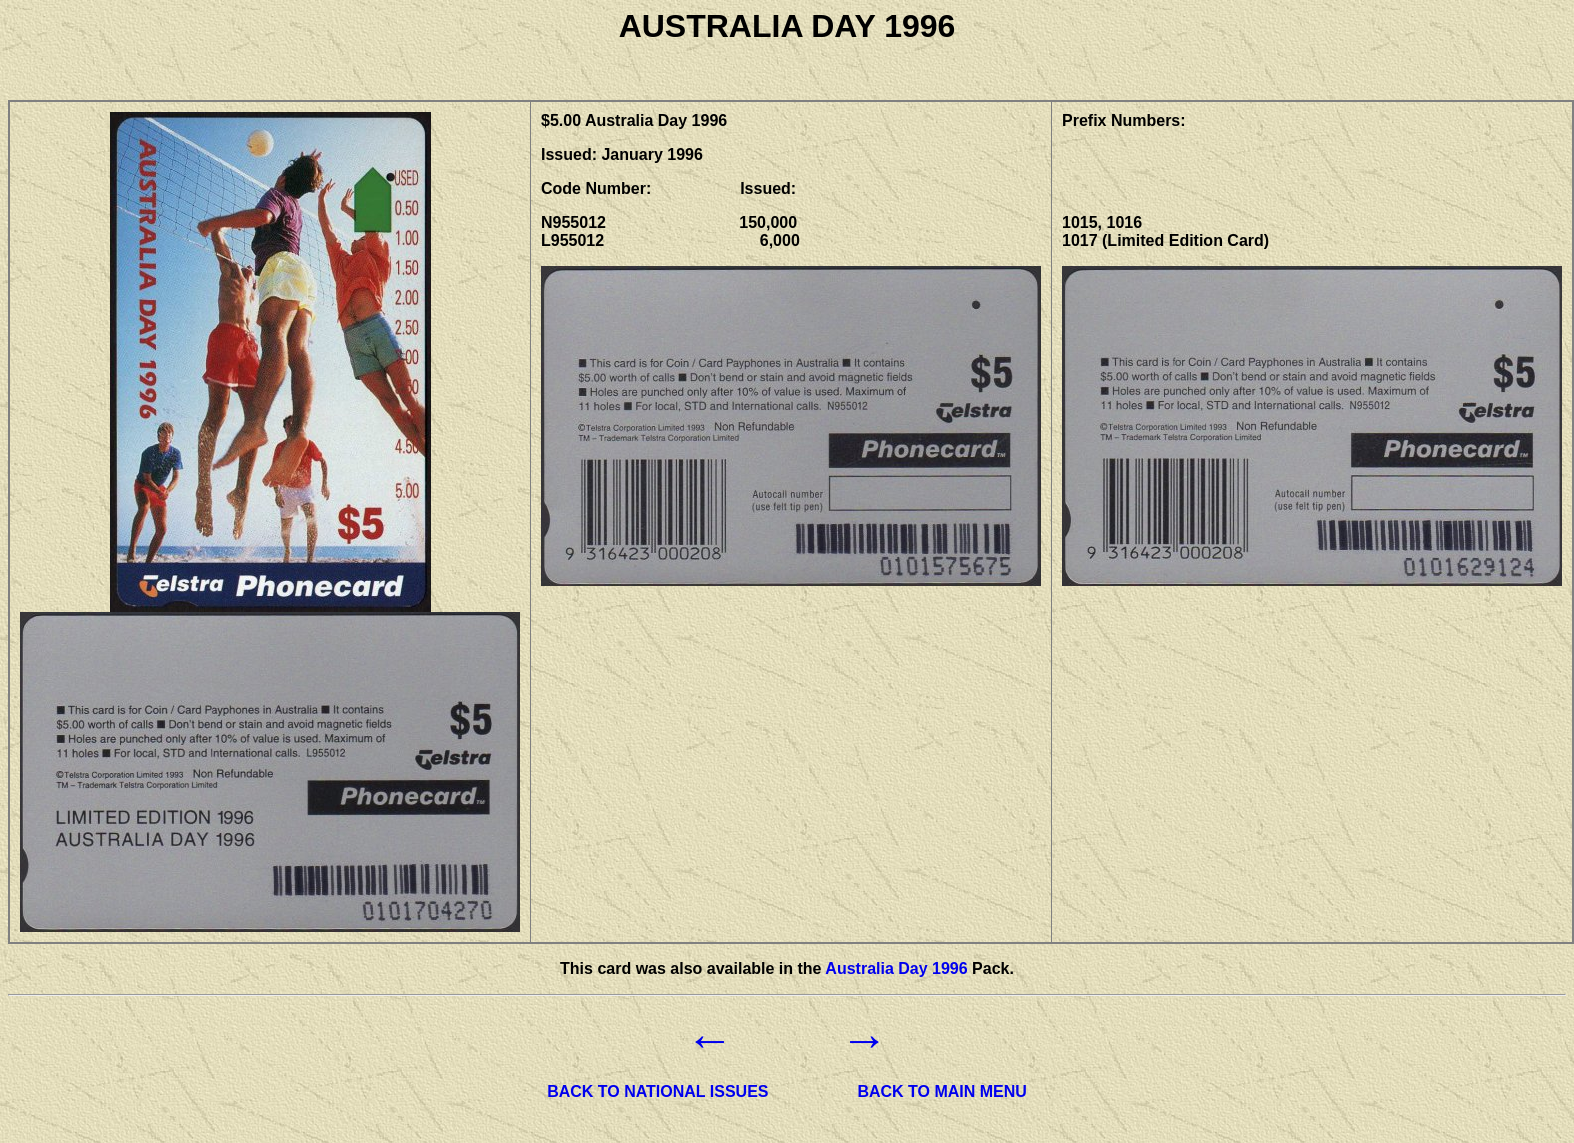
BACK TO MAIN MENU (941, 1091)
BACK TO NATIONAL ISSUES (657, 1091)
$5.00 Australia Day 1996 (634, 120)
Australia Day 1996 (896, 968)
